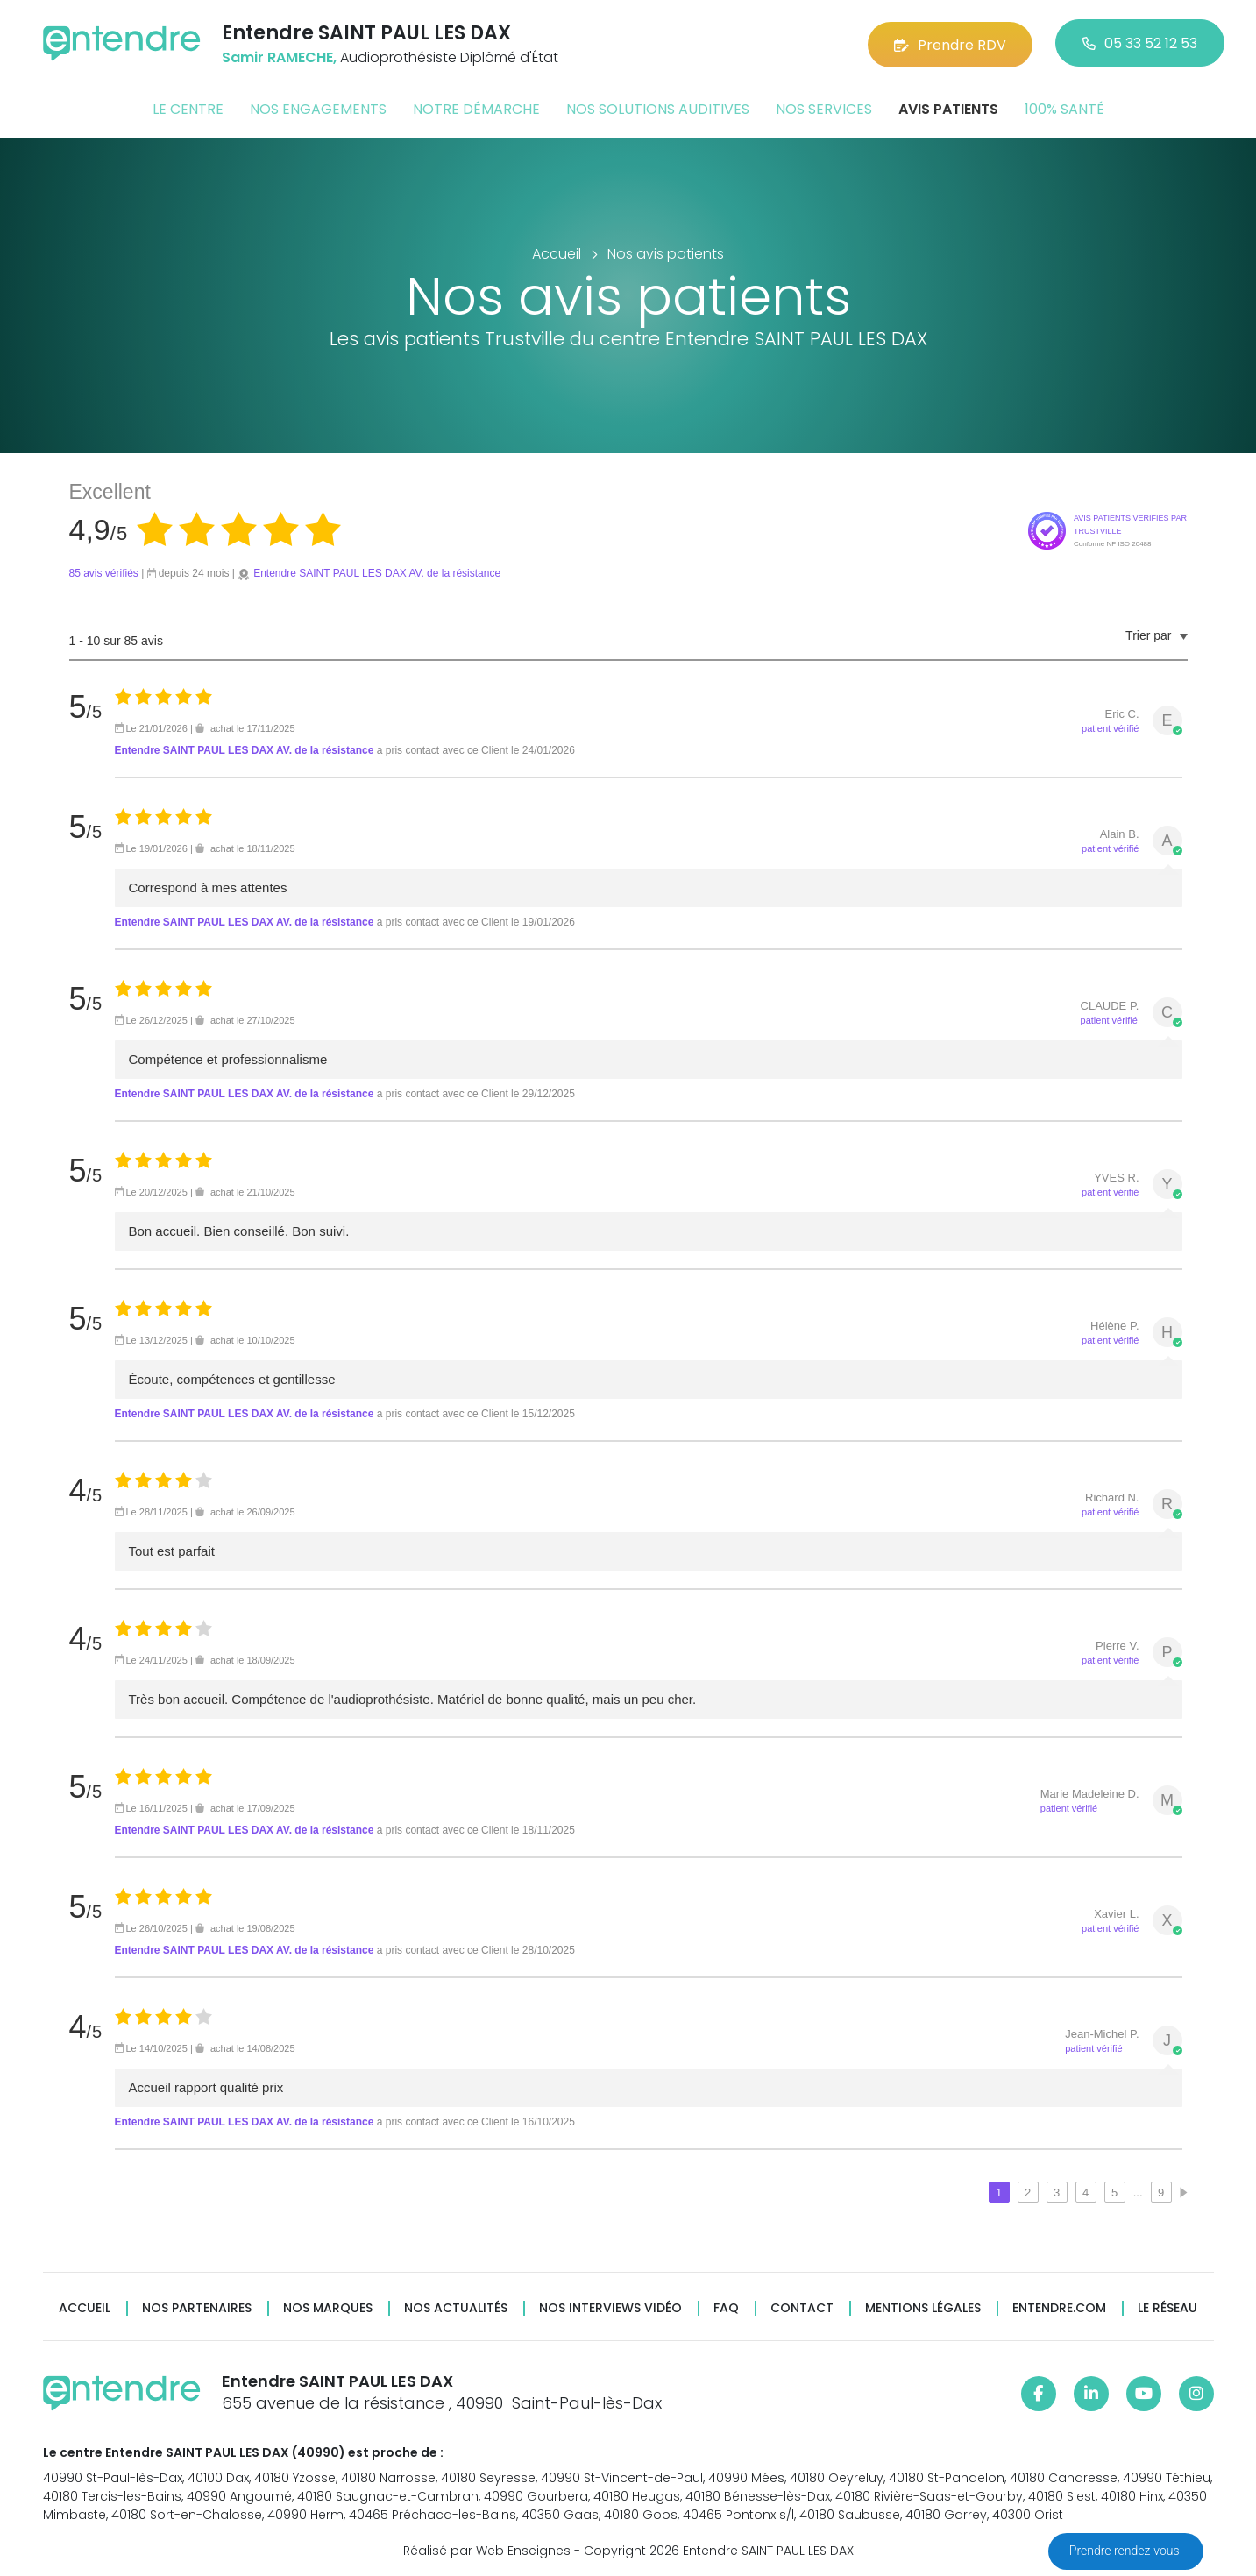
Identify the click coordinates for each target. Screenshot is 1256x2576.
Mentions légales (923, 2307)
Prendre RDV (950, 43)
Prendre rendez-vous (1125, 2551)
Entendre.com (1059, 2307)
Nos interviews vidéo (610, 2307)
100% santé (1064, 108)
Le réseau (1167, 2307)
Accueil (84, 2307)
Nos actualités (455, 2307)
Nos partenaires (197, 2307)
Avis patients (948, 108)
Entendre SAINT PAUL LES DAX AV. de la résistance (376, 572)
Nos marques (328, 2307)
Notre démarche (476, 108)
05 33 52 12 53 (1139, 43)
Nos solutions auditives (657, 108)
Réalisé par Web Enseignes (487, 2549)
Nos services (824, 108)
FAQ (726, 2307)
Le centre (188, 108)
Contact (802, 2307)
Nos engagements (318, 108)
